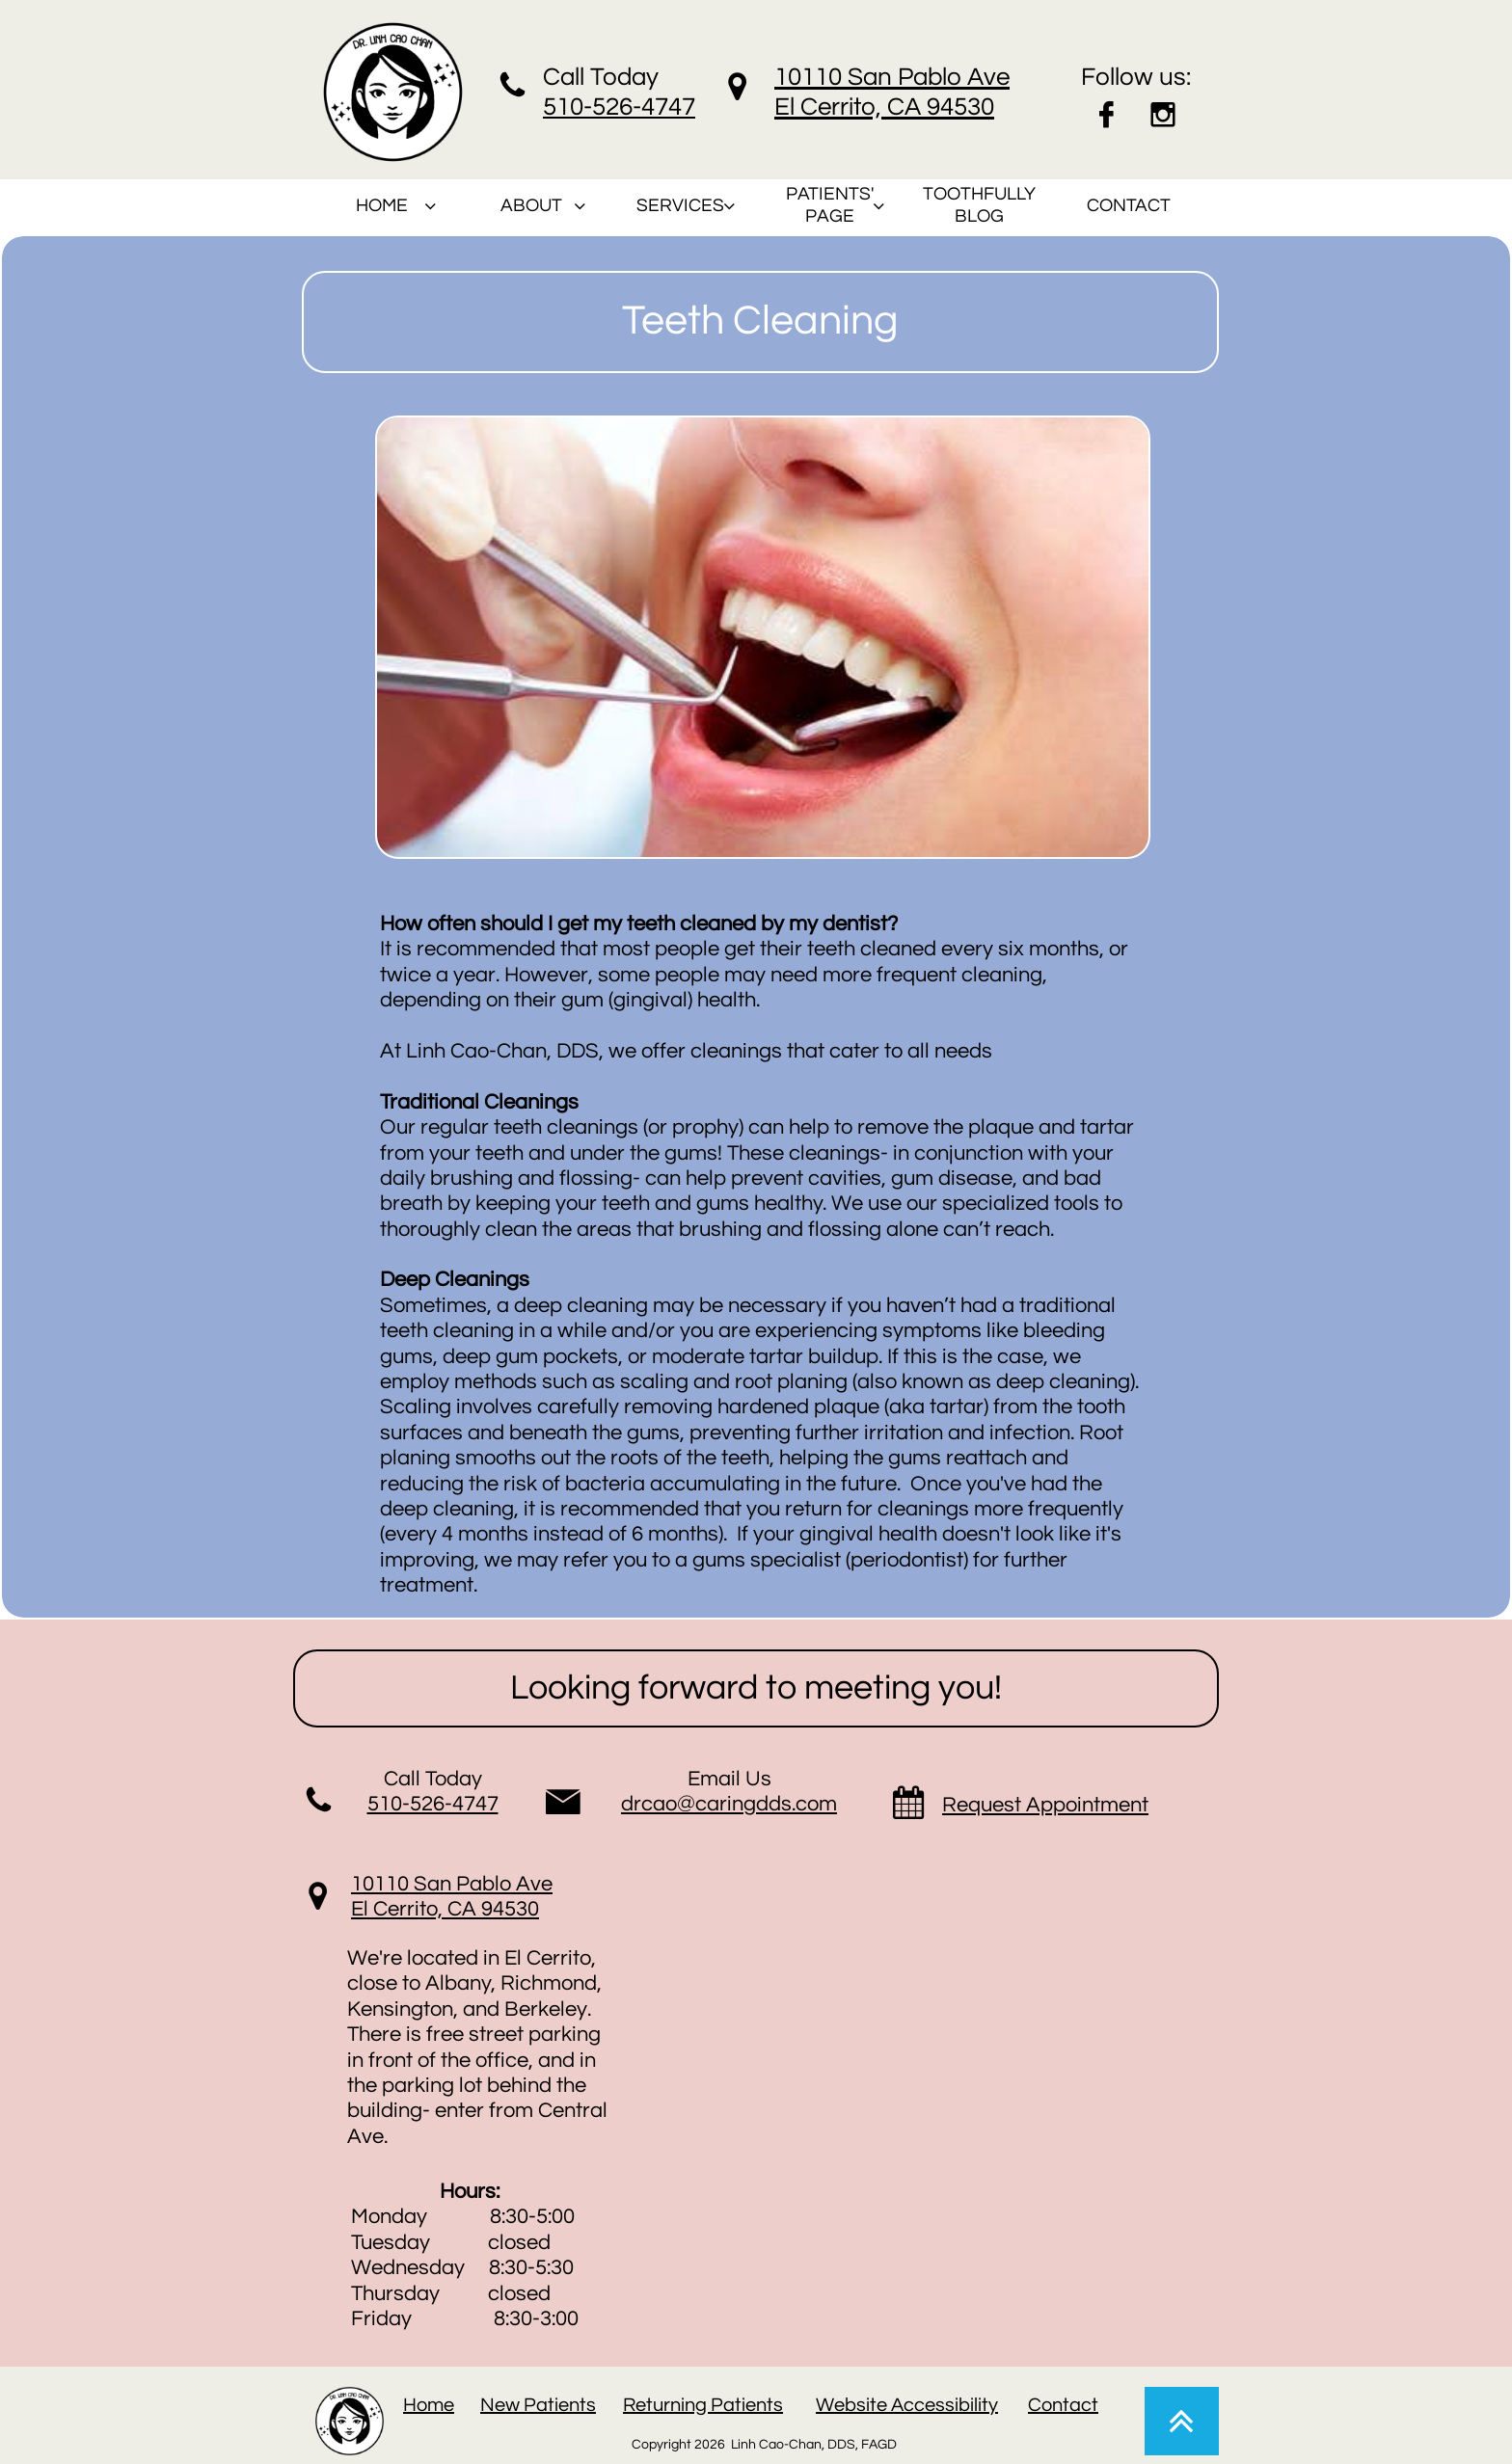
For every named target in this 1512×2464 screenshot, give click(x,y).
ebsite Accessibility (916, 2405)
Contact (1063, 2405)
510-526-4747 (433, 1804)
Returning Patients (703, 2405)
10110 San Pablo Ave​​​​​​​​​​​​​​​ (452, 1884)
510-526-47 (605, 107)
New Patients (538, 2405)
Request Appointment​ (1045, 1805)
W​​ (825, 2405)
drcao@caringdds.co (720, 1804)
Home (428, 2405)
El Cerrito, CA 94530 (445, 1909)
